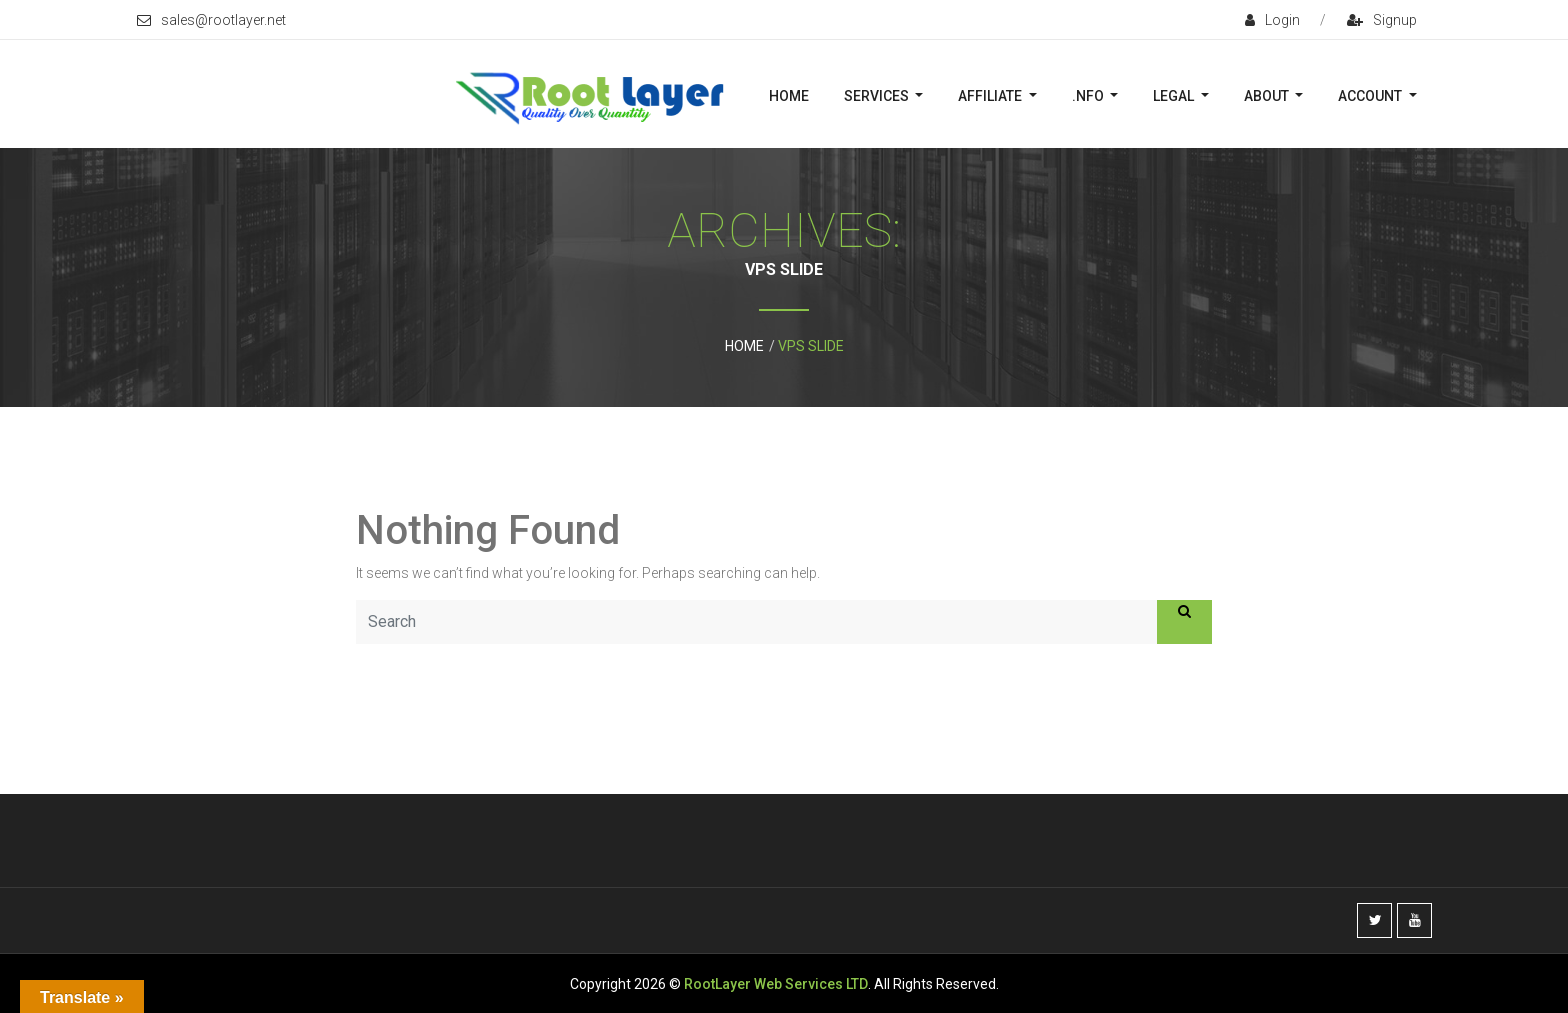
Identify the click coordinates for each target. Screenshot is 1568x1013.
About (1268, 96)
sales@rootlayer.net (211, 20)
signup (1382, 20)
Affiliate (991, 96)
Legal (1175, 96)
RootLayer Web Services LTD (776, 984)
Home (789, 96)
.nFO (1089, 96)
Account (1371, 96)
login (1272, 20)
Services (878, 96)
